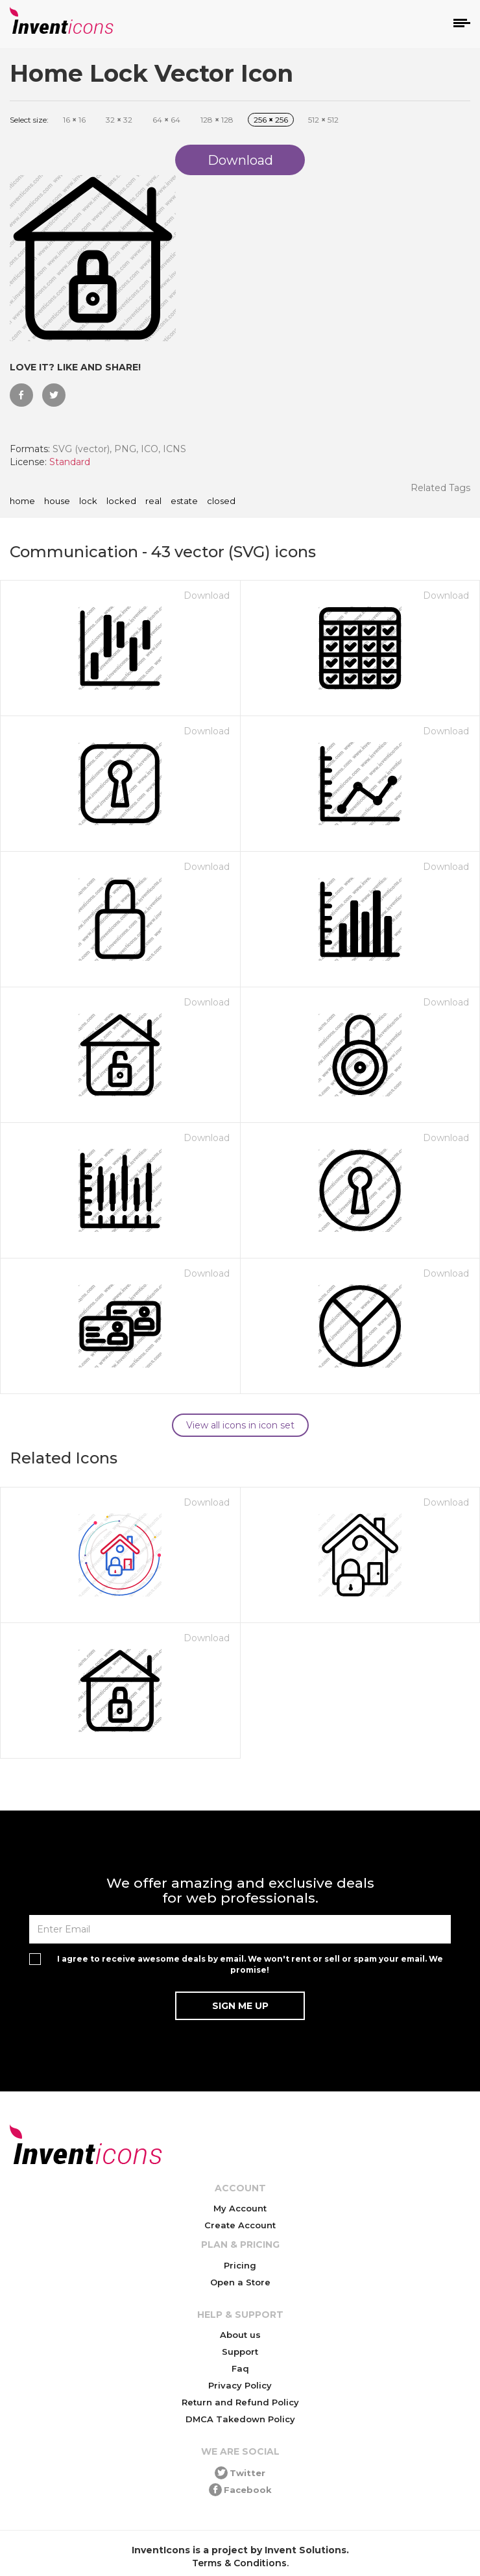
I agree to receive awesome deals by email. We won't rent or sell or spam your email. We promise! (250, 1964)
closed (221, 501)
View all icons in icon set (240, 1425)
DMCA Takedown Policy (240, 2419)
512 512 (323, 120)
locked (121, 501)
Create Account (240, 2225)
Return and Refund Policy (240, 2402)
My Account (240, 2208)
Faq (240, 2368)
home (22, 501)
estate (184, 501)
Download (207, 595)
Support (240, 2351)
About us (240, 2334)
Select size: (29, 120)
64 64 (166, 120)
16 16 (74, 120)
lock (88, 501)
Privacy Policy (240, 2385)
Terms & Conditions (239, 2563)
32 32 (119, 120)
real (153, 501)
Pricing (240, 2265)
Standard (69, 462)
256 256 (271, 120)
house (57, 501)
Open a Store (240, 2282)
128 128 (217, 120)
